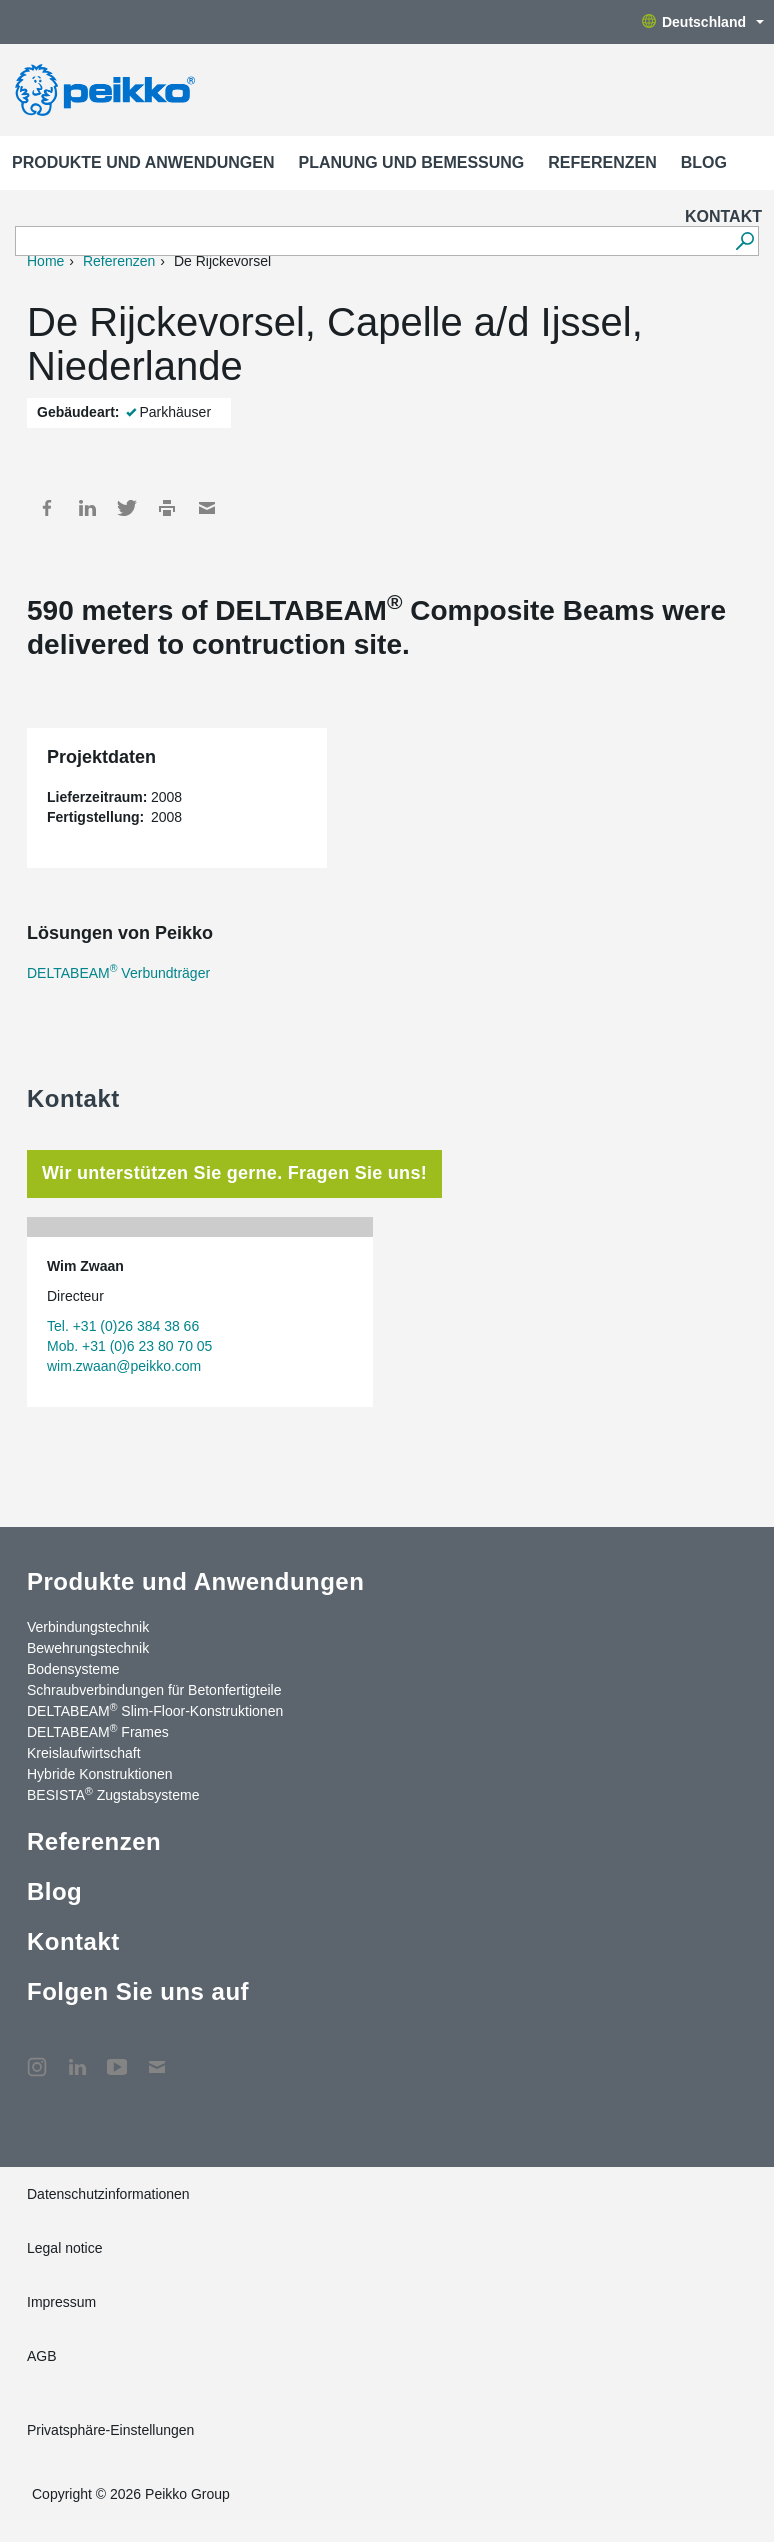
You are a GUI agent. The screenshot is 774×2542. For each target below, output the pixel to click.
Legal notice (65, 2248)
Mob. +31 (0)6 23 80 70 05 (129, 1346)
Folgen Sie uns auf (138, 1991)
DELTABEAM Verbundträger (118, 973)
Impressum (61, 2302)
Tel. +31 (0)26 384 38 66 (123, 1326)
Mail (207, 508)
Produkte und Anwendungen (143, 162)
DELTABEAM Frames (98, 1731)
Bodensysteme (73, 1669)
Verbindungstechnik (88, 1627)
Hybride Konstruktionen (100, 1774)
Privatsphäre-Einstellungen (110, 2430)
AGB (42, 2356)
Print (167, 508)
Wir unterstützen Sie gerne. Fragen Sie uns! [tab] (234, 1173)
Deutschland (703, 22)
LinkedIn (87, 508)
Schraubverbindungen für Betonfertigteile (154, 1690)
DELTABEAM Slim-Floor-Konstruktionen (155, 1710)
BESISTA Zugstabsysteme (113, 1794)
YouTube (117, 2057)
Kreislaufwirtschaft (84, 1753)
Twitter (127, 508)
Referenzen (602, 162)
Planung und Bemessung (412, 162)
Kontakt (723, 216)
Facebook (47, 508)
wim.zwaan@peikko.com (124, 1366)
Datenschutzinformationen (108, 2194)
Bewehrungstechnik (88, 1648)
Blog (704, 162)
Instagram (37, 2057)
